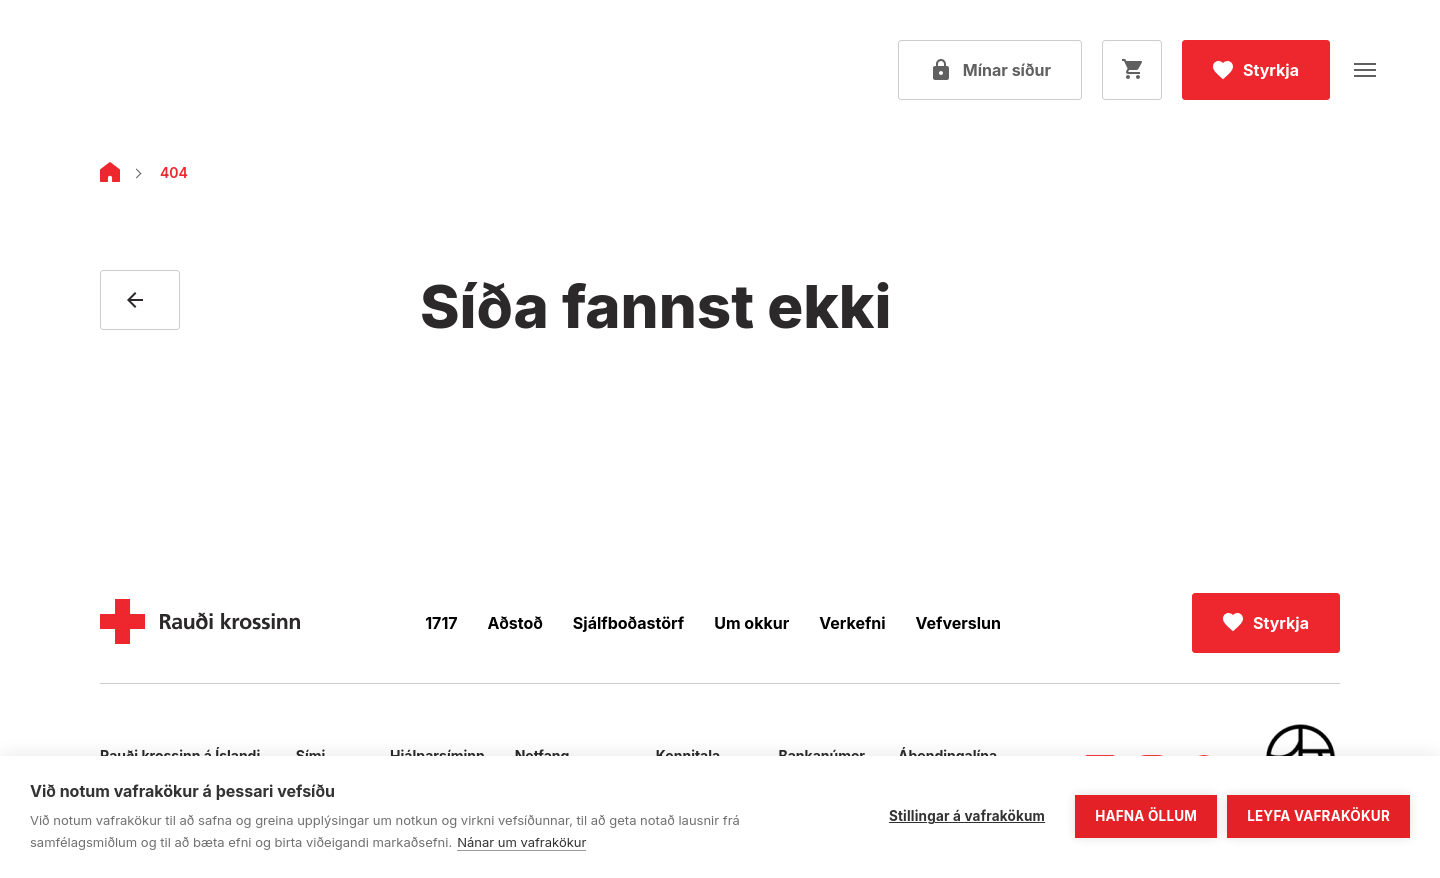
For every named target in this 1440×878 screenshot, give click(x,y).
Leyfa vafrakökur (1318, 816)
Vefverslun (958, 623)
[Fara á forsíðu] (145, 70)
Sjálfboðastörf (628, 623)
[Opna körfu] (1132, 70)
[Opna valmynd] (1365, 70)
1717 (441, 623)
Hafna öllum (1146, 816)
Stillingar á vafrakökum (967, 816)
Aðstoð (515, 623)
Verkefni (852, 623)
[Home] (110, 176)
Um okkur (751, 623)
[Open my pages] (990, 70)
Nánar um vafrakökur (521, 842)
